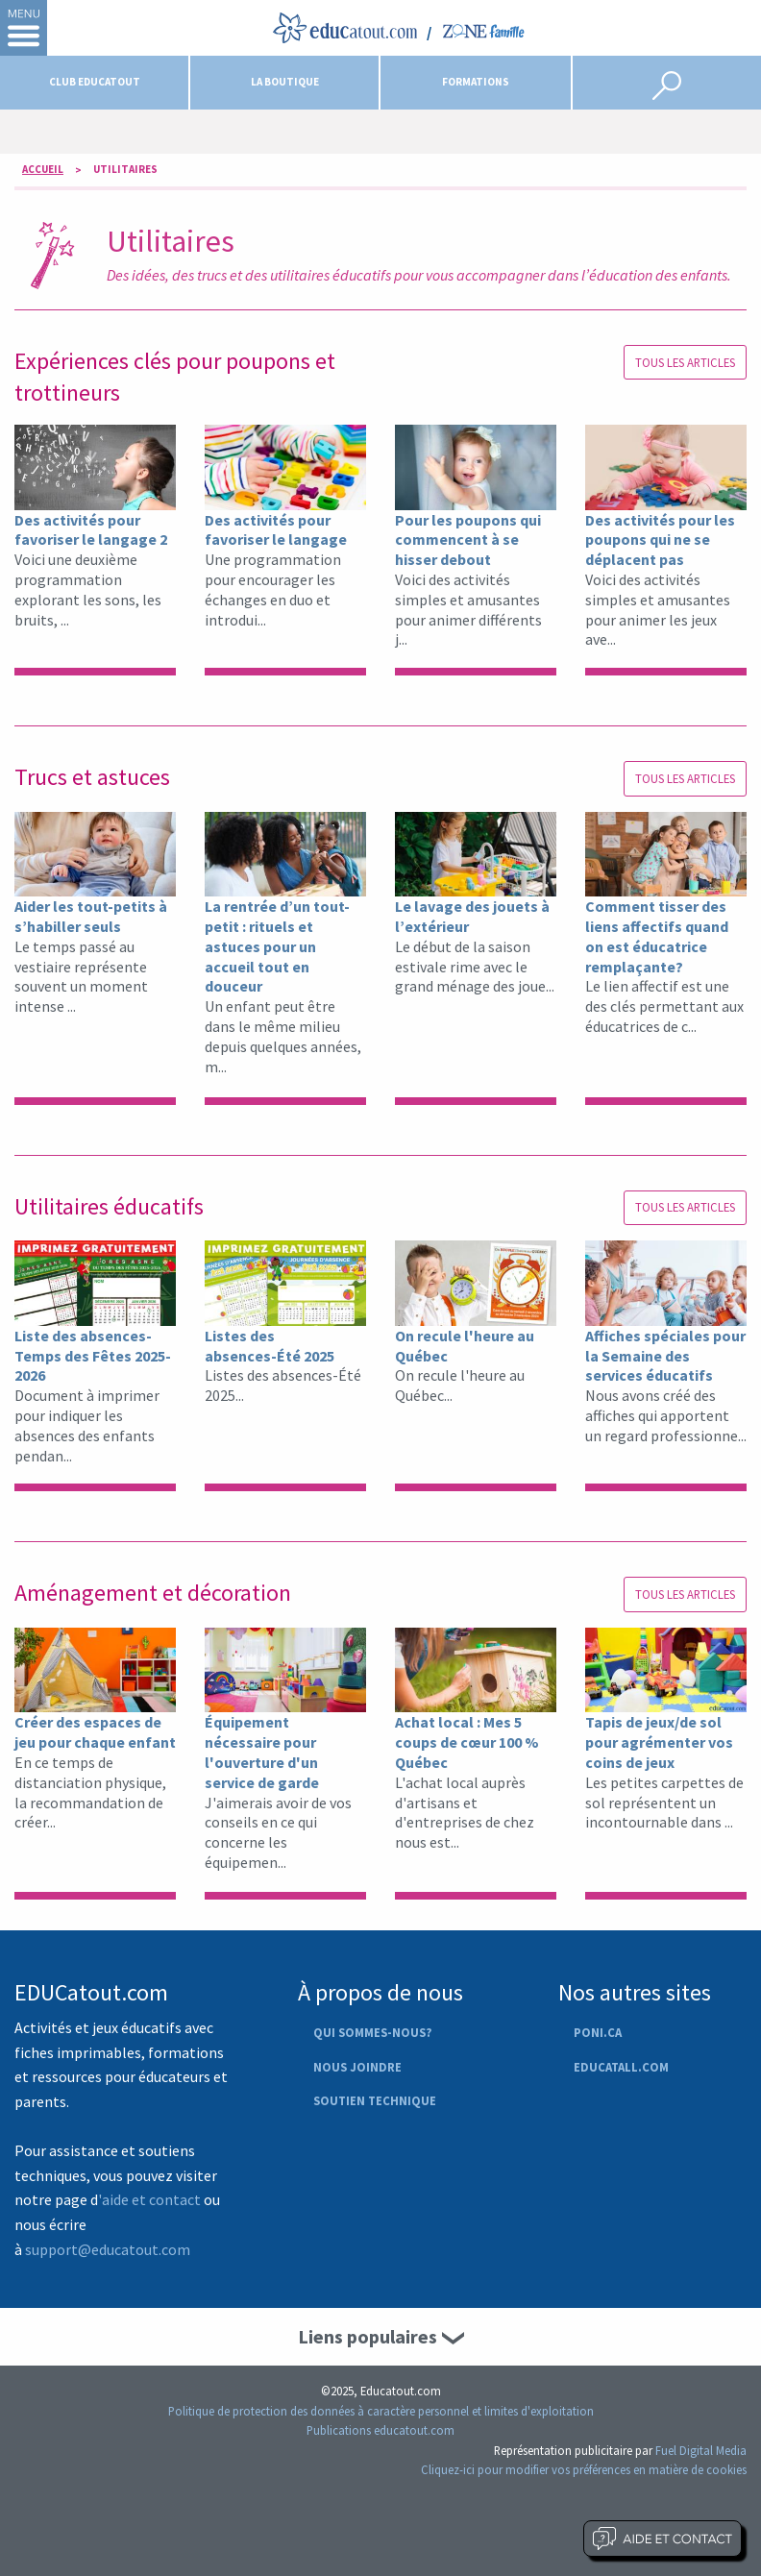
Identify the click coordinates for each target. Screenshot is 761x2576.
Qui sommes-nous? (372, 2032)
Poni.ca (598, 2032)
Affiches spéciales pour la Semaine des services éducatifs (665, 1356)
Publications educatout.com (380, 2430)
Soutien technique (374, 2100)
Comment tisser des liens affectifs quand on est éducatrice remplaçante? (656, 935)
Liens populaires (367, 2336)
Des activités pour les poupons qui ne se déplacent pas (660, 540)
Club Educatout (94, 81)
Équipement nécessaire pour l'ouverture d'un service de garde (262, 1751)
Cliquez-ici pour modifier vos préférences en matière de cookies (584, 2469)
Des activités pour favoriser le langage (276, 530)
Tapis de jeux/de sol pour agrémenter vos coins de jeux (659, 1742)
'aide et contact (149, 2199)
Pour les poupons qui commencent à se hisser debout (468, 540)
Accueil (42, 169)
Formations (475, 81)
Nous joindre (357, 2066)
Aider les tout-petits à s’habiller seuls (90, 916)
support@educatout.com (107, 2249)
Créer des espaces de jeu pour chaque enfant (95, 1732)
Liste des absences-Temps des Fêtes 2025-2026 (92, 1356)
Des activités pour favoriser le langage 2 (90, 530)
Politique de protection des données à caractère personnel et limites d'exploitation (381, 2410)
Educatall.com (621, 2066)
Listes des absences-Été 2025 (269, 1345)
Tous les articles (685, 362)
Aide (662, 2538)
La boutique (285, 81)
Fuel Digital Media (701, 2450)
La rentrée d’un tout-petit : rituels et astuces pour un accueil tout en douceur (277, 945)
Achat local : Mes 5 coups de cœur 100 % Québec (467, 1742)
